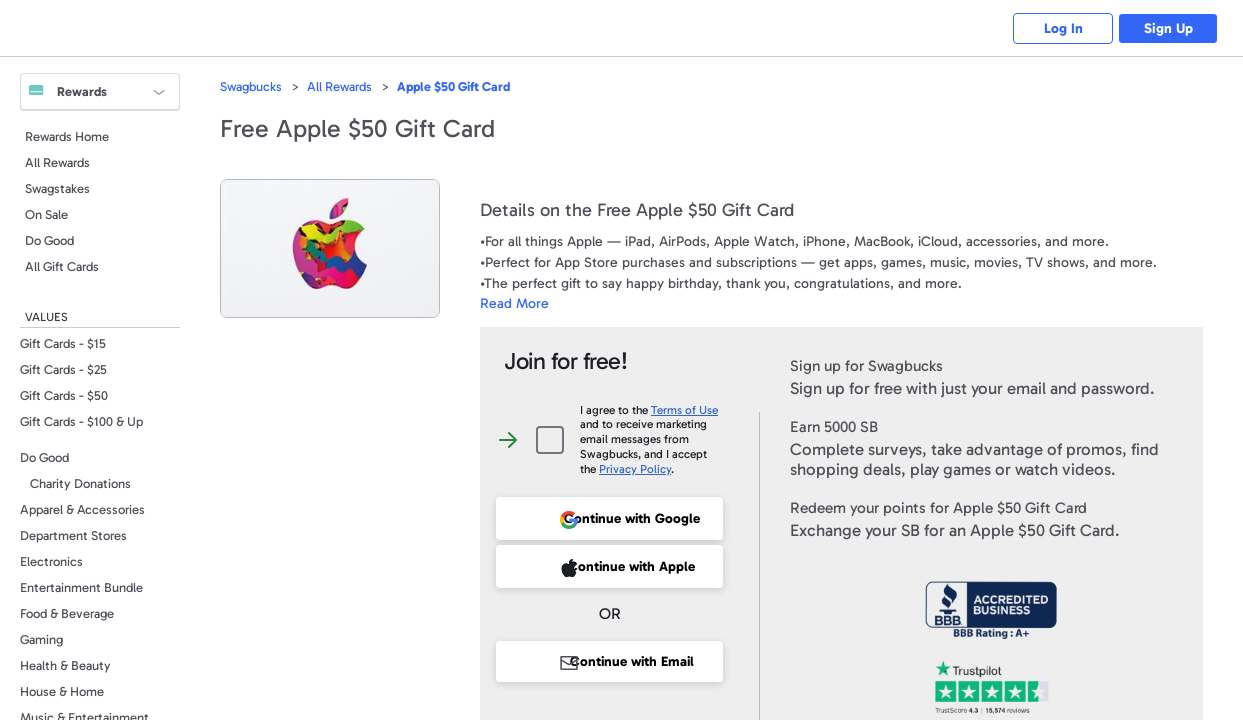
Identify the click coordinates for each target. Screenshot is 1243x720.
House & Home (62, 691)
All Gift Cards (62, 266)
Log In (1063, 28)
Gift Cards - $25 (63, 369)
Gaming (41, 639)
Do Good (49, 240)
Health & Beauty (65, 665)
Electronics (51, 561)
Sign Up (1168, 28)
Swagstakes (57, 188)
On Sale (46, 214)
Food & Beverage (67, 613)
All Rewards (57, 162)
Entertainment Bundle (81, 587)
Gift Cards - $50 (64, 395)
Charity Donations (80, 483)
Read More (514, 303)
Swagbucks (251, 86)
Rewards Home (67, 136)
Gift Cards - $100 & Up (81, 421)
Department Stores (73, 535)
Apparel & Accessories (82, 509)
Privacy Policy (635, 469)
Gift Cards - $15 (63, 343)
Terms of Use (684, 410)
